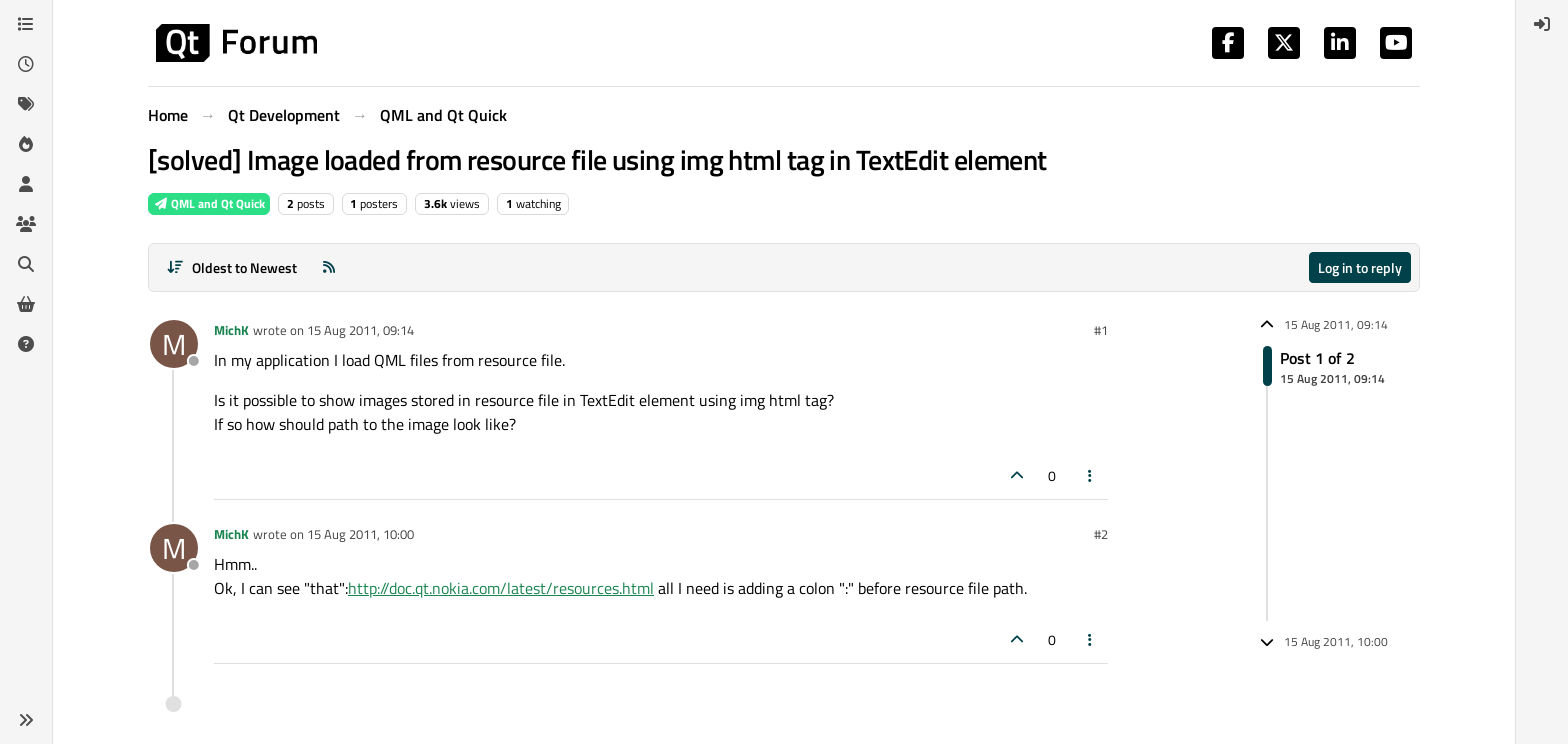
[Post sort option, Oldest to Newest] (231, 267)
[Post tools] (1091, 475)
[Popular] (26, 144)
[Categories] (26, 24)
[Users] (26, 184)
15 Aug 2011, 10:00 (360, 534)
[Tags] (26, 104)
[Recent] (26, 64)
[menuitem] (1542, 24)
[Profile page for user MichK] (174, 344)
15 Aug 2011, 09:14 (360, 330)
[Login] (1542, 24)
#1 (1101, 330)
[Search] (26, 264)
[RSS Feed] (329, 267)
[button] (26, 720)
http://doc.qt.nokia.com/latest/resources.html (501, 588)
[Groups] (26, 224)
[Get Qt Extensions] (26, 304)
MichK (231, 330)
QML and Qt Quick (209, 203)
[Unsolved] (26, 344)
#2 (1101, 534)
